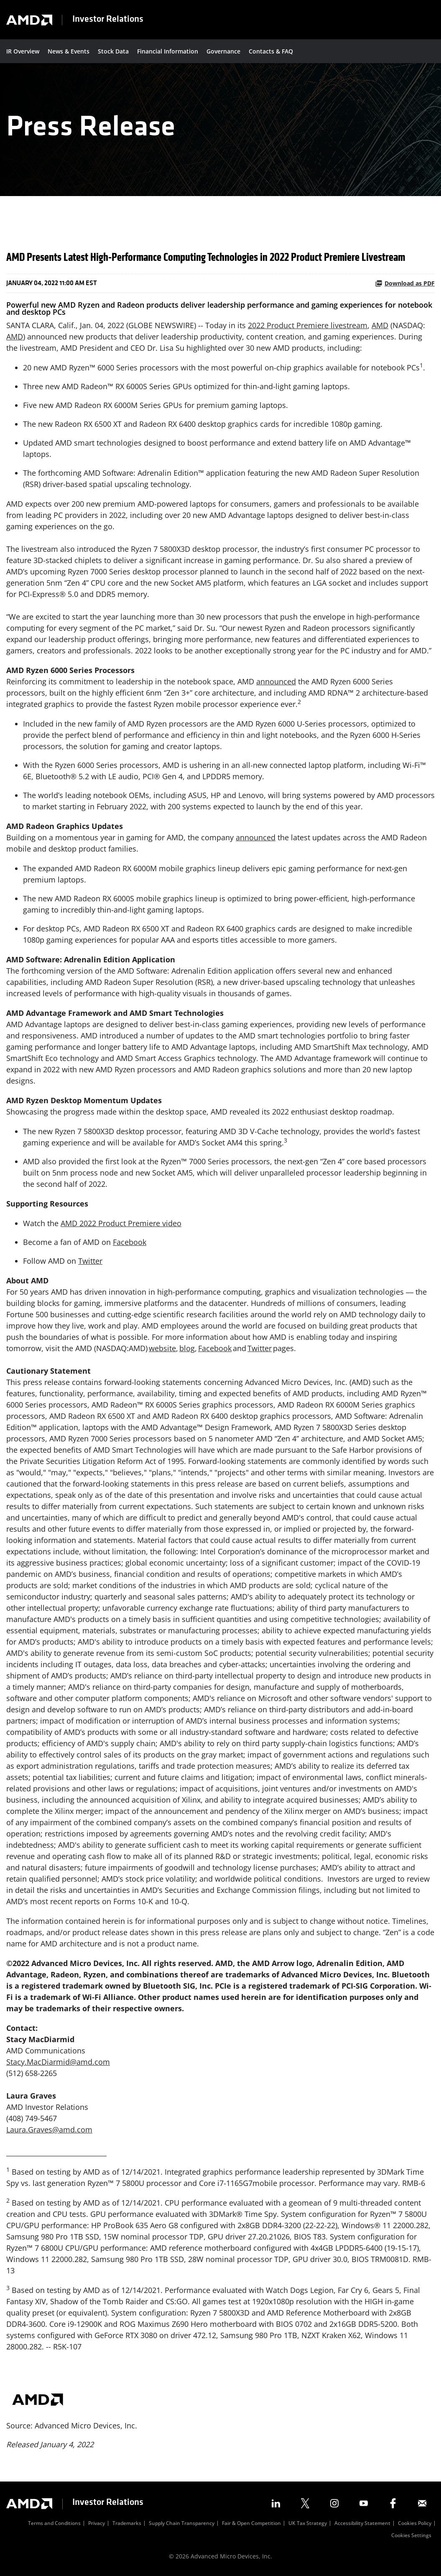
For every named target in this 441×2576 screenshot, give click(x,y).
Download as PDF (405, 283)
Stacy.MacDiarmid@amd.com (58, 2062)
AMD (380, 325)
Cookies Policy (414, 2524)
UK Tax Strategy (307, 2524)
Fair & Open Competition (251, 2524)
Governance (223, 51)
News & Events (68, 51)
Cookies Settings (411, 2536)
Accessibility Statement (362, 2524)
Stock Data (113, 51)
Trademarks (126, 2524)
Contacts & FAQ (271, 51)
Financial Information (167, 51)
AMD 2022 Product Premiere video (121, 1223)
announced (276, 681)
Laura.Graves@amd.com (49, 2130)
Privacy (96, 2524)
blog (187, 1348)
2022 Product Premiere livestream (307, 325)
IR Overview (22, 51)
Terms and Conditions (54, 2524)
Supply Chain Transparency (181, 2524)
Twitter (90, 1261)
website (162, 1348)
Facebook (129, 1242)
